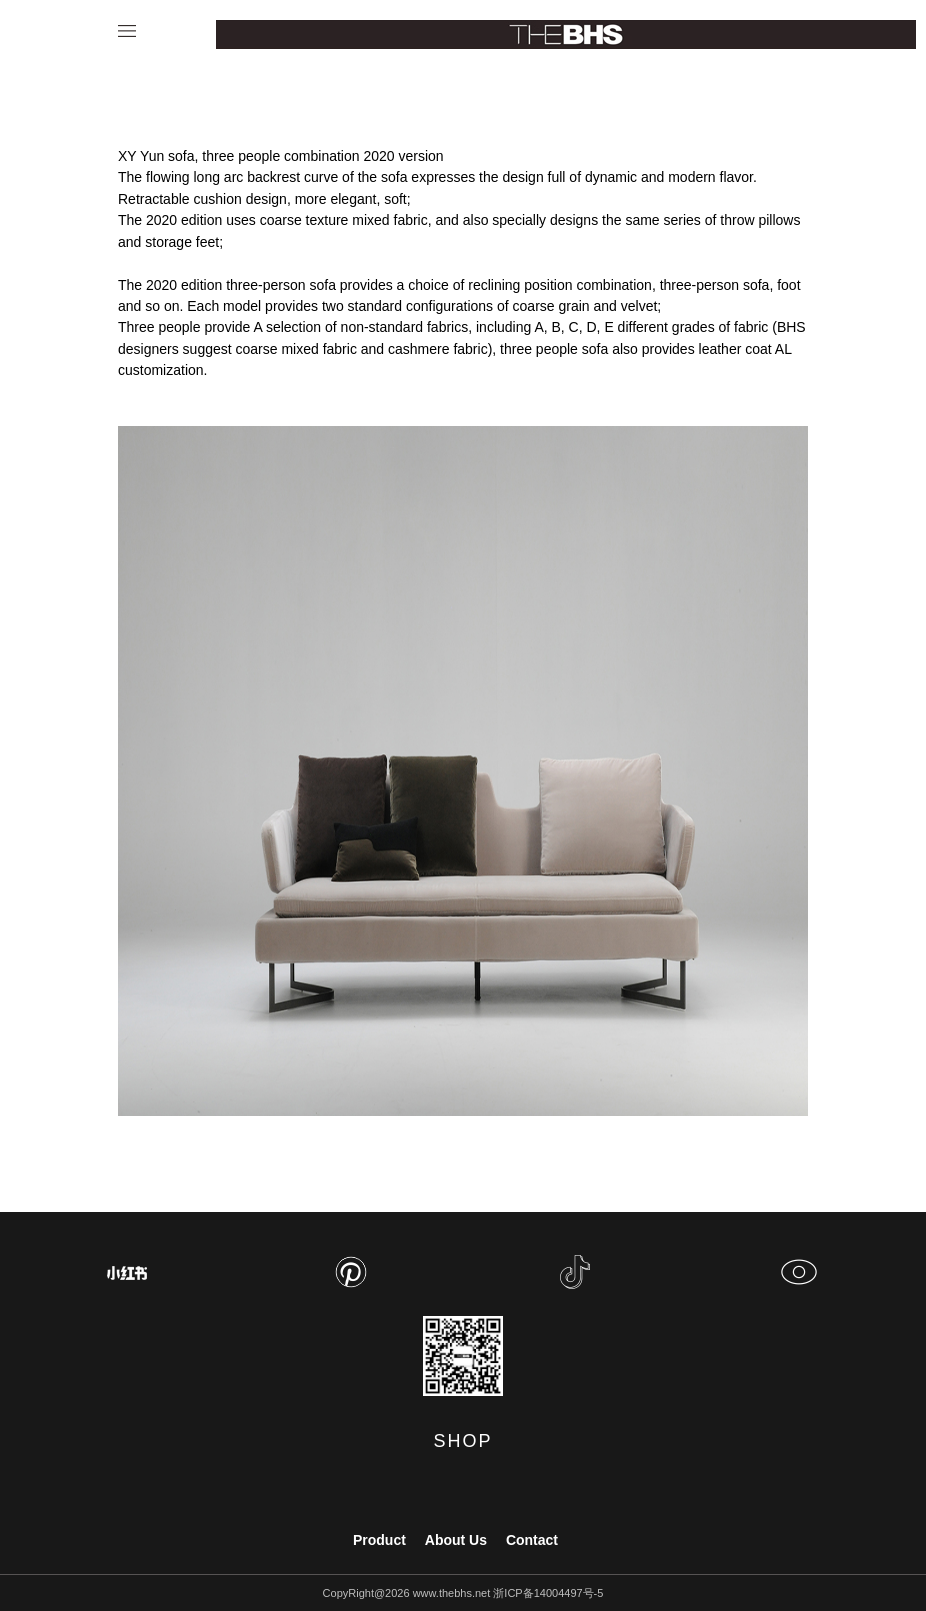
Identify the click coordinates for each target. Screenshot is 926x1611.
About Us (456, 1540)
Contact (532, 1540)
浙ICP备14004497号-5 (548, 1593)
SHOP (462, 1441)
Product (379, 1540)
